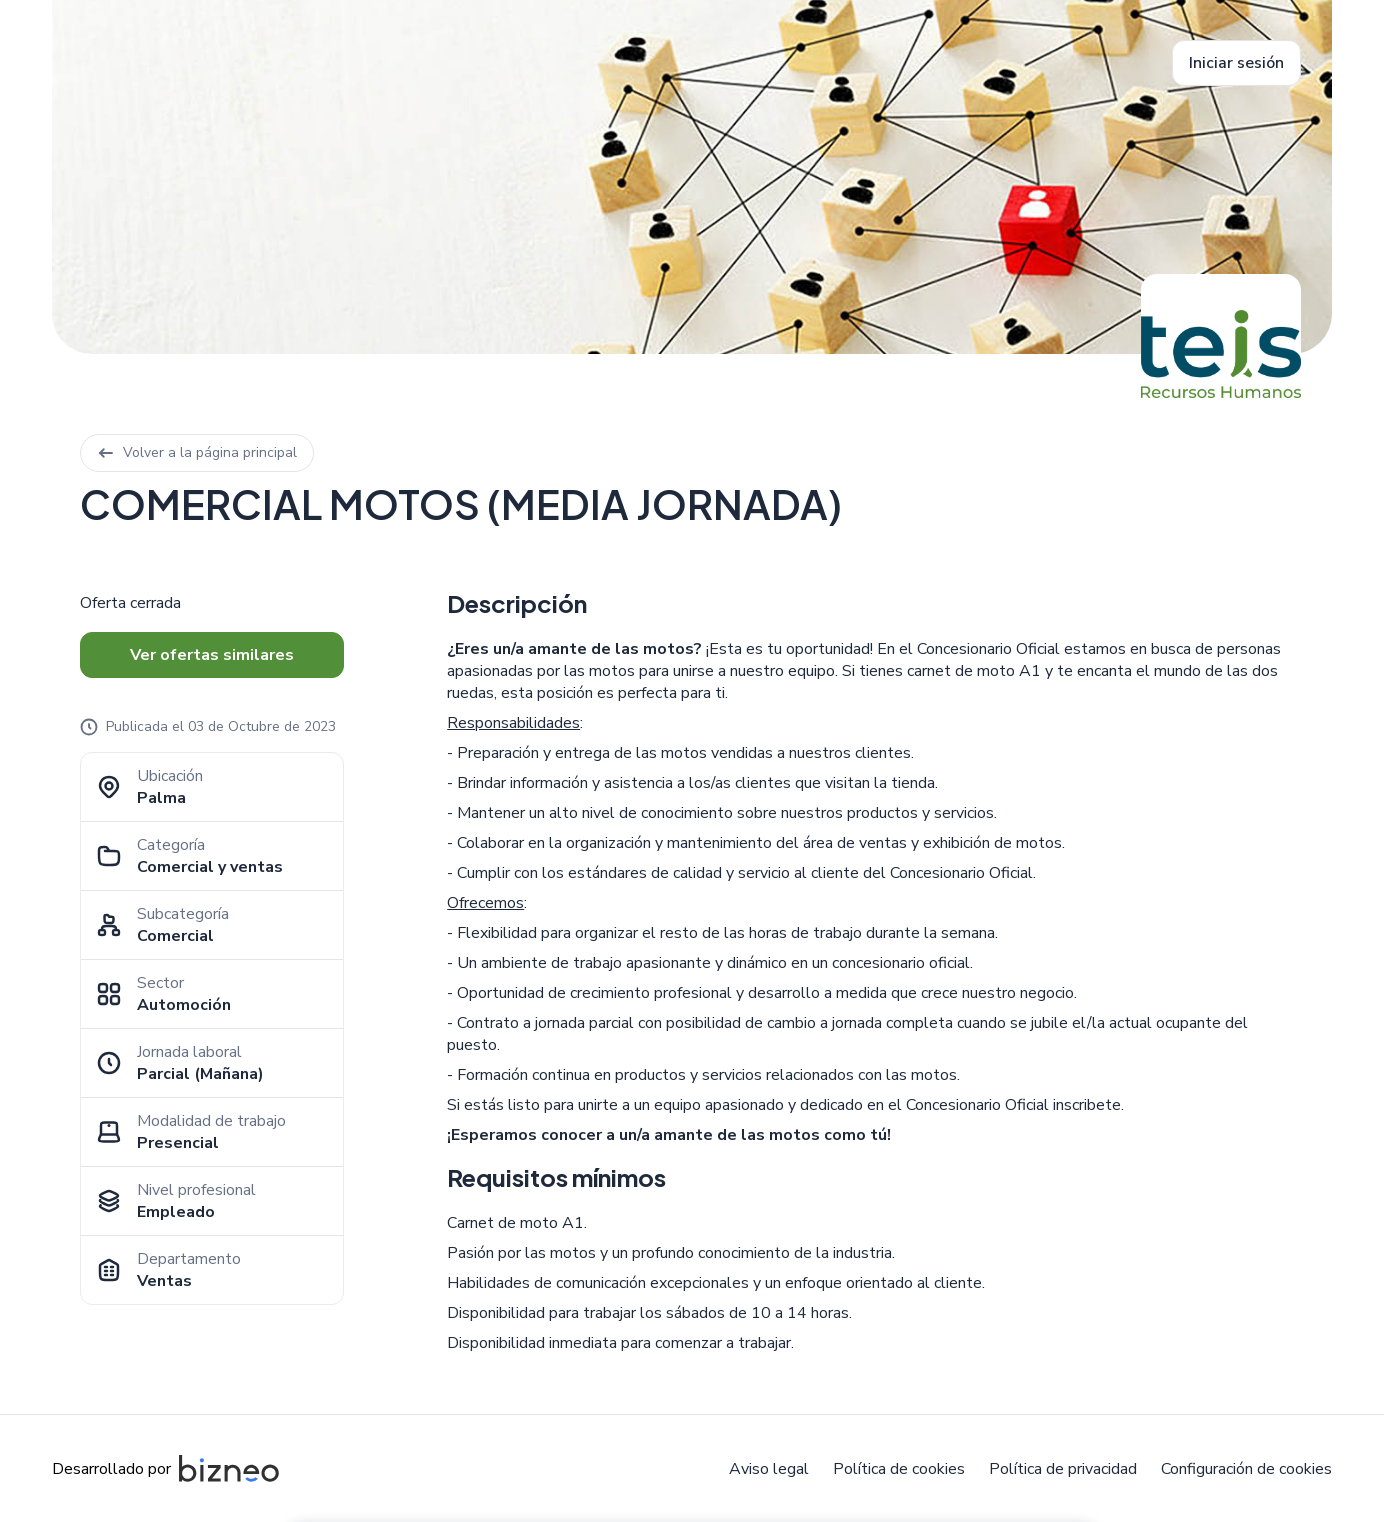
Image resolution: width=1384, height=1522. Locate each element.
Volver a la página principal (197, 452)
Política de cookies (899, 1469)
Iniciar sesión (1236, 63)
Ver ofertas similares (212, 655)
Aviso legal (769, 1469)
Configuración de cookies (1246, 1469)
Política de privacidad (1063, 1469)
